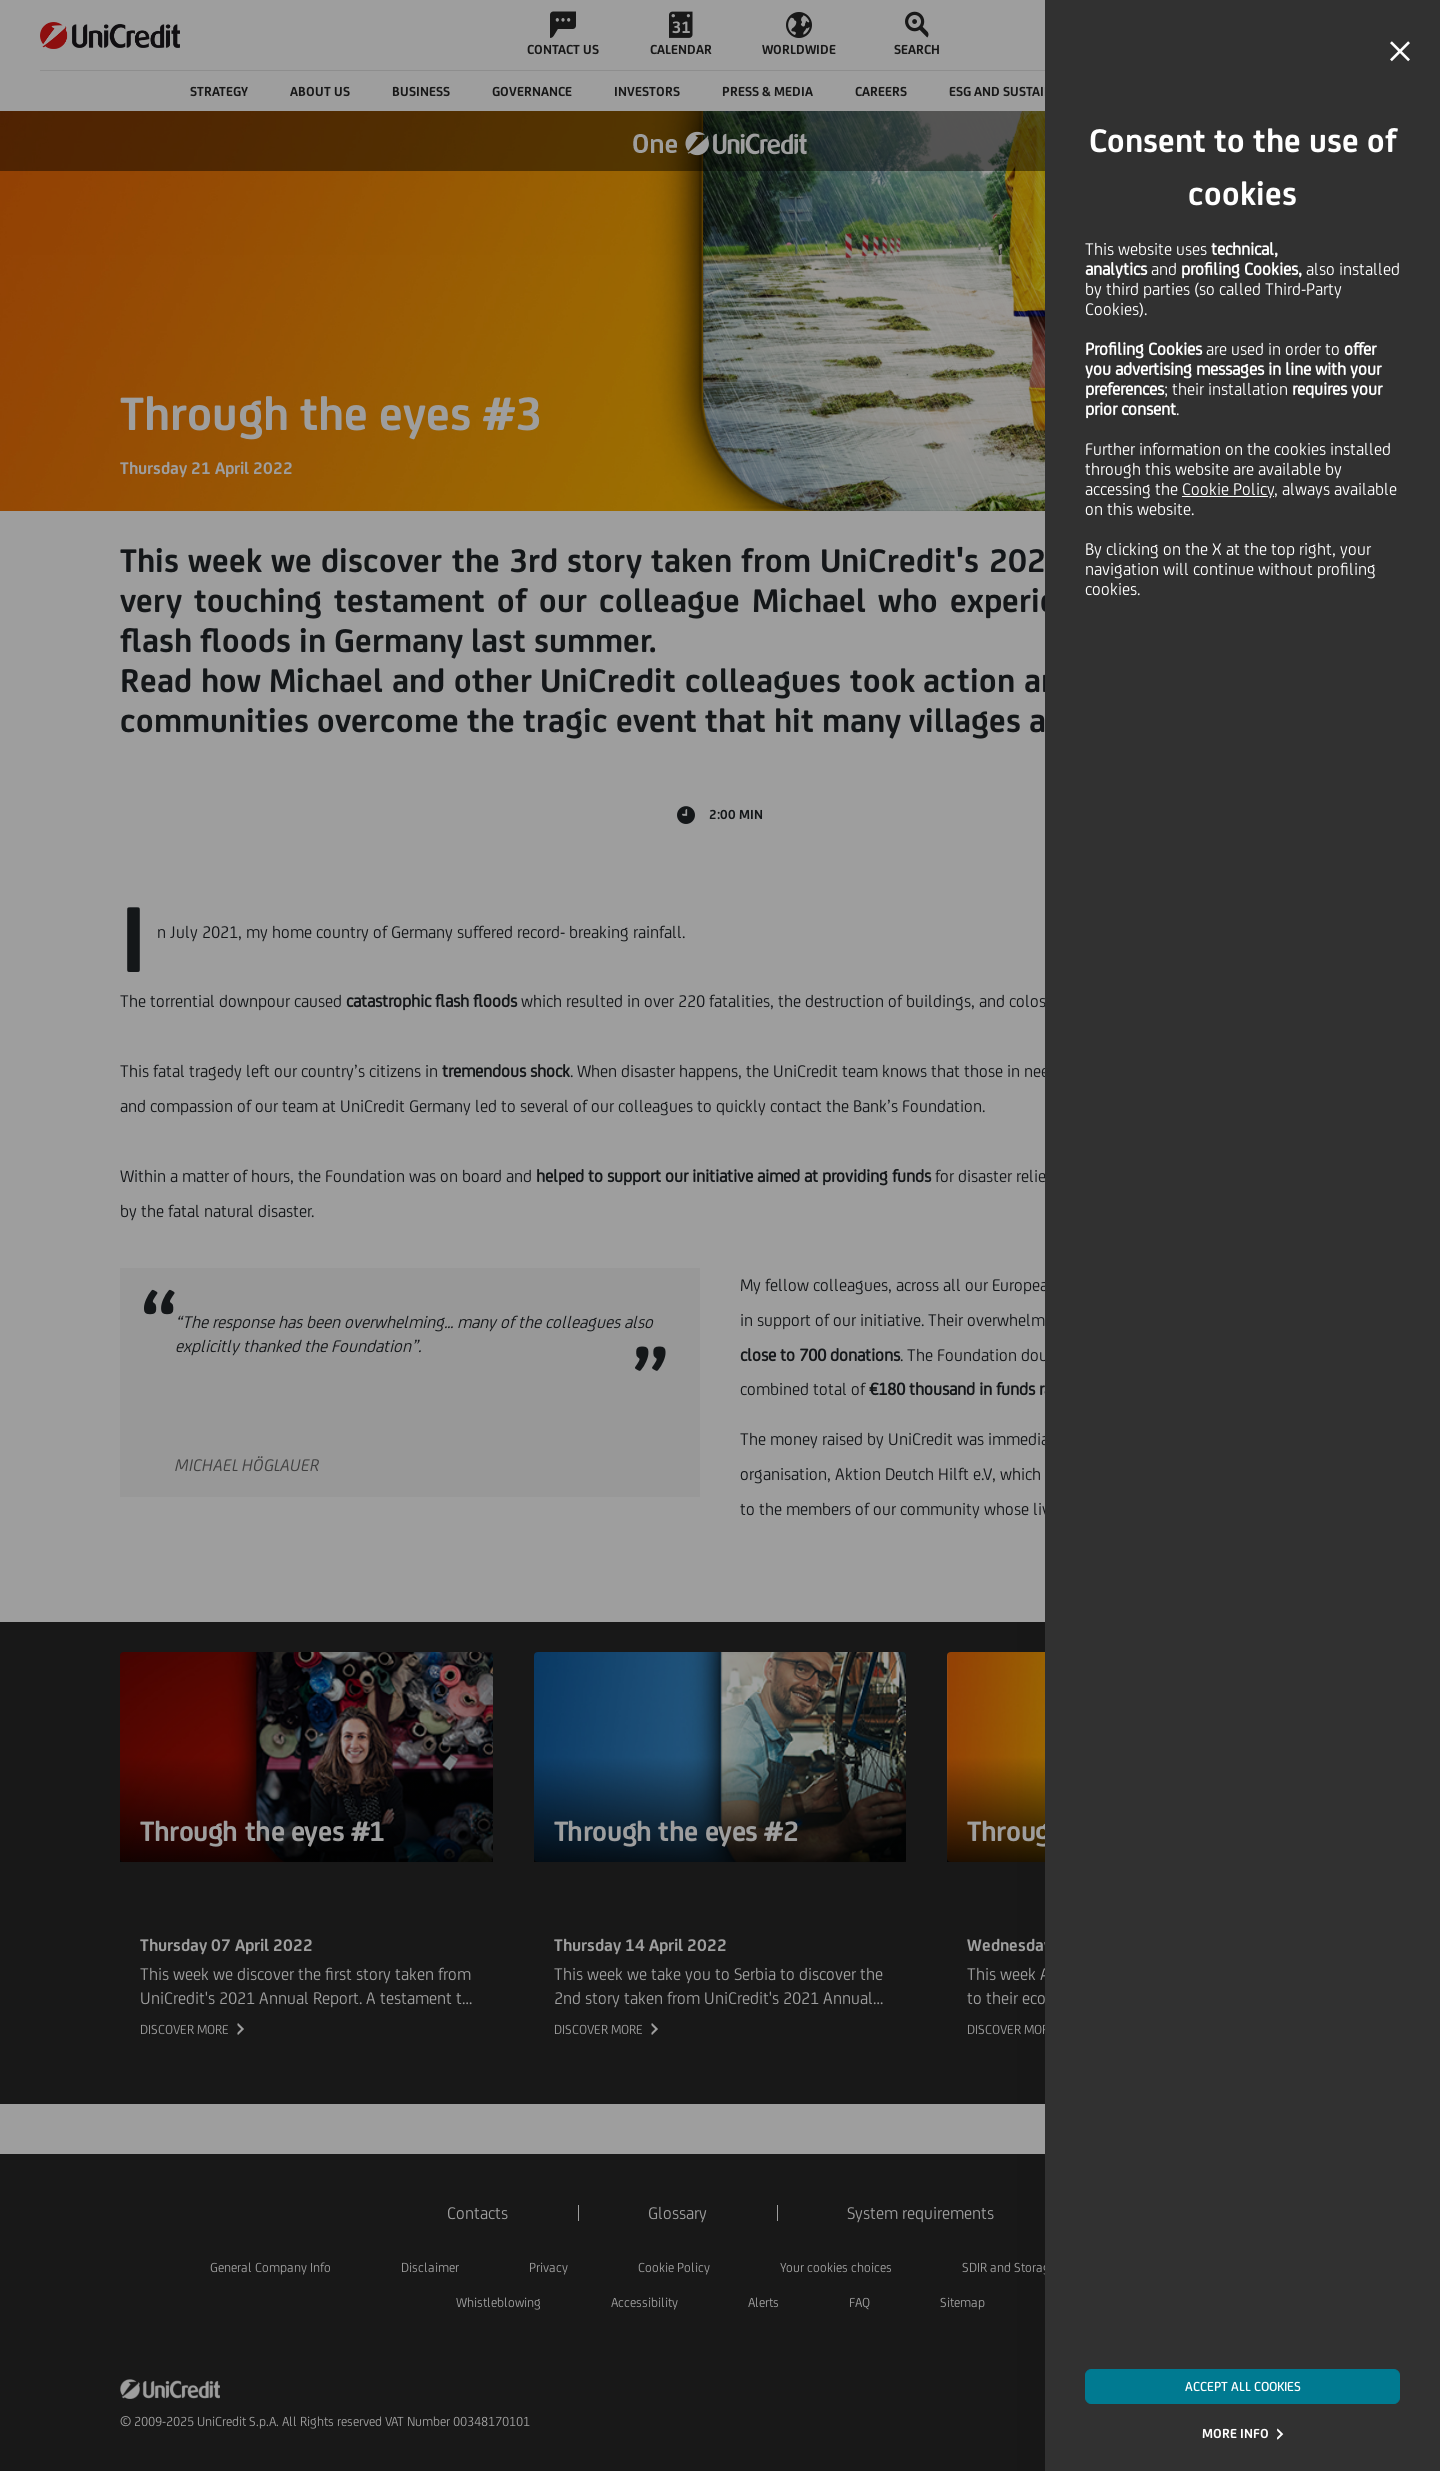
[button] (1400, 52)
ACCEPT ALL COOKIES (1243, 2386)
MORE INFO (1235, 2433)
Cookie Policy (1228, 489)
